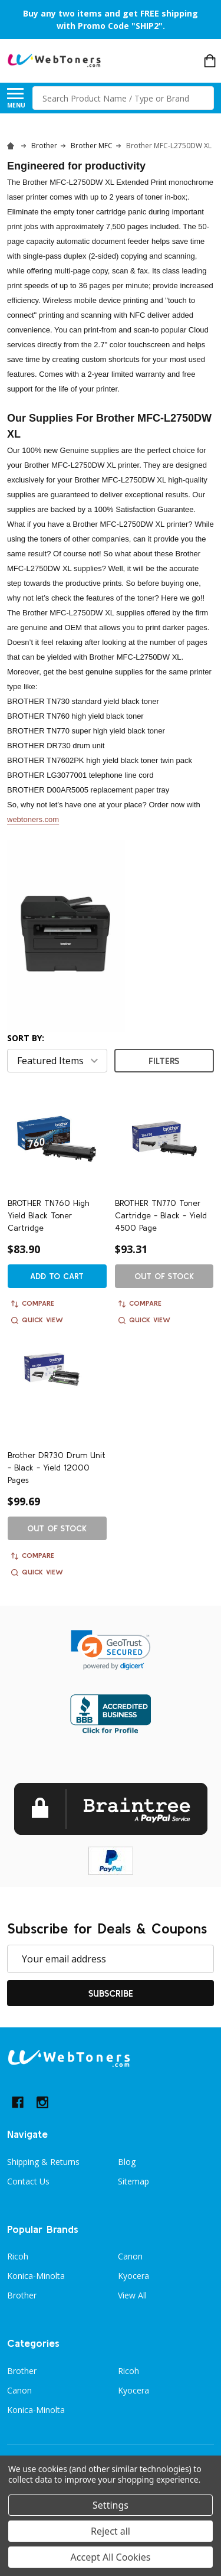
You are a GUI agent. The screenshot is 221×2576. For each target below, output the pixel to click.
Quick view (37, 1320)
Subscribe (110, 1993)
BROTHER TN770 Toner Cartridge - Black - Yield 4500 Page (161, 1215)
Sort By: (25, 1038)
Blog (127, 2161)
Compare (32, 1303)
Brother (22, 2295)
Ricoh (17, 2256)
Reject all (110, 2531)
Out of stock (164, 1276)
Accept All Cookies (111, 2557)
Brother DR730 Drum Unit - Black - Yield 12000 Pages (56, 1467)
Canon (130, 2256)
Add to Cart (57, 1276)
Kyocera (133, 2275)
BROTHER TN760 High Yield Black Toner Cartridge (49, 1215)
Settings (110, 2505)
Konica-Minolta (36, 2275)
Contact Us (28, 2181)
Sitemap (133, 2181)
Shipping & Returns (43, 2161)
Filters (164, 1060)
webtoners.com (33, 819)
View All (132, 2295)
